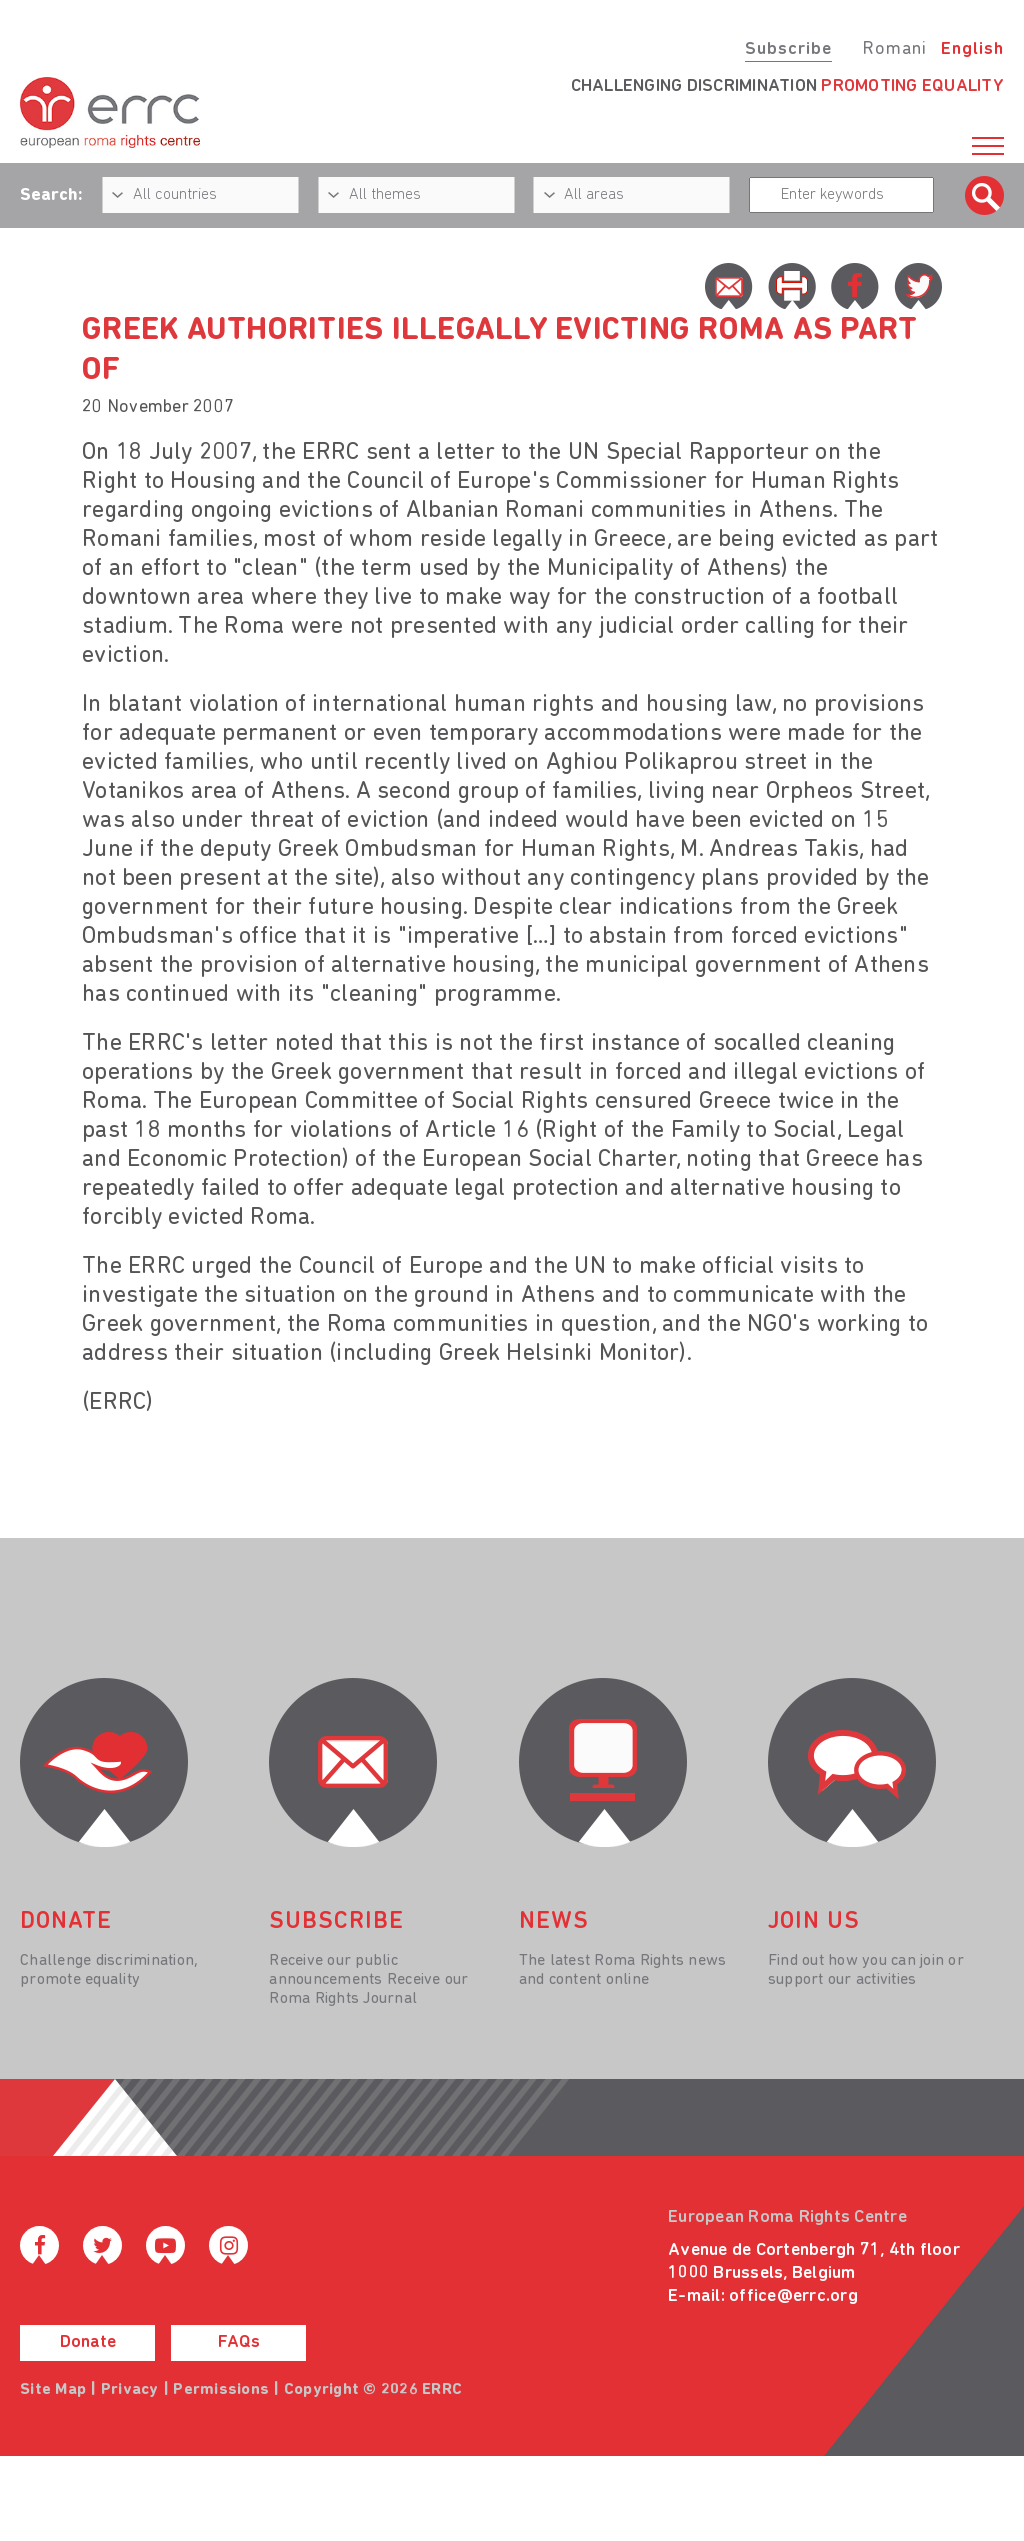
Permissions (221, 2390)
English (972, 49)
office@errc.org (793, 2296)
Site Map (53, 2390)
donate (66, 1922)
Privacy (130, 2390)
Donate (88, 2342)
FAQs (239, 2342)
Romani (894, 49)
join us (814, 1922)
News (554, 1922)
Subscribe (788, 49)
